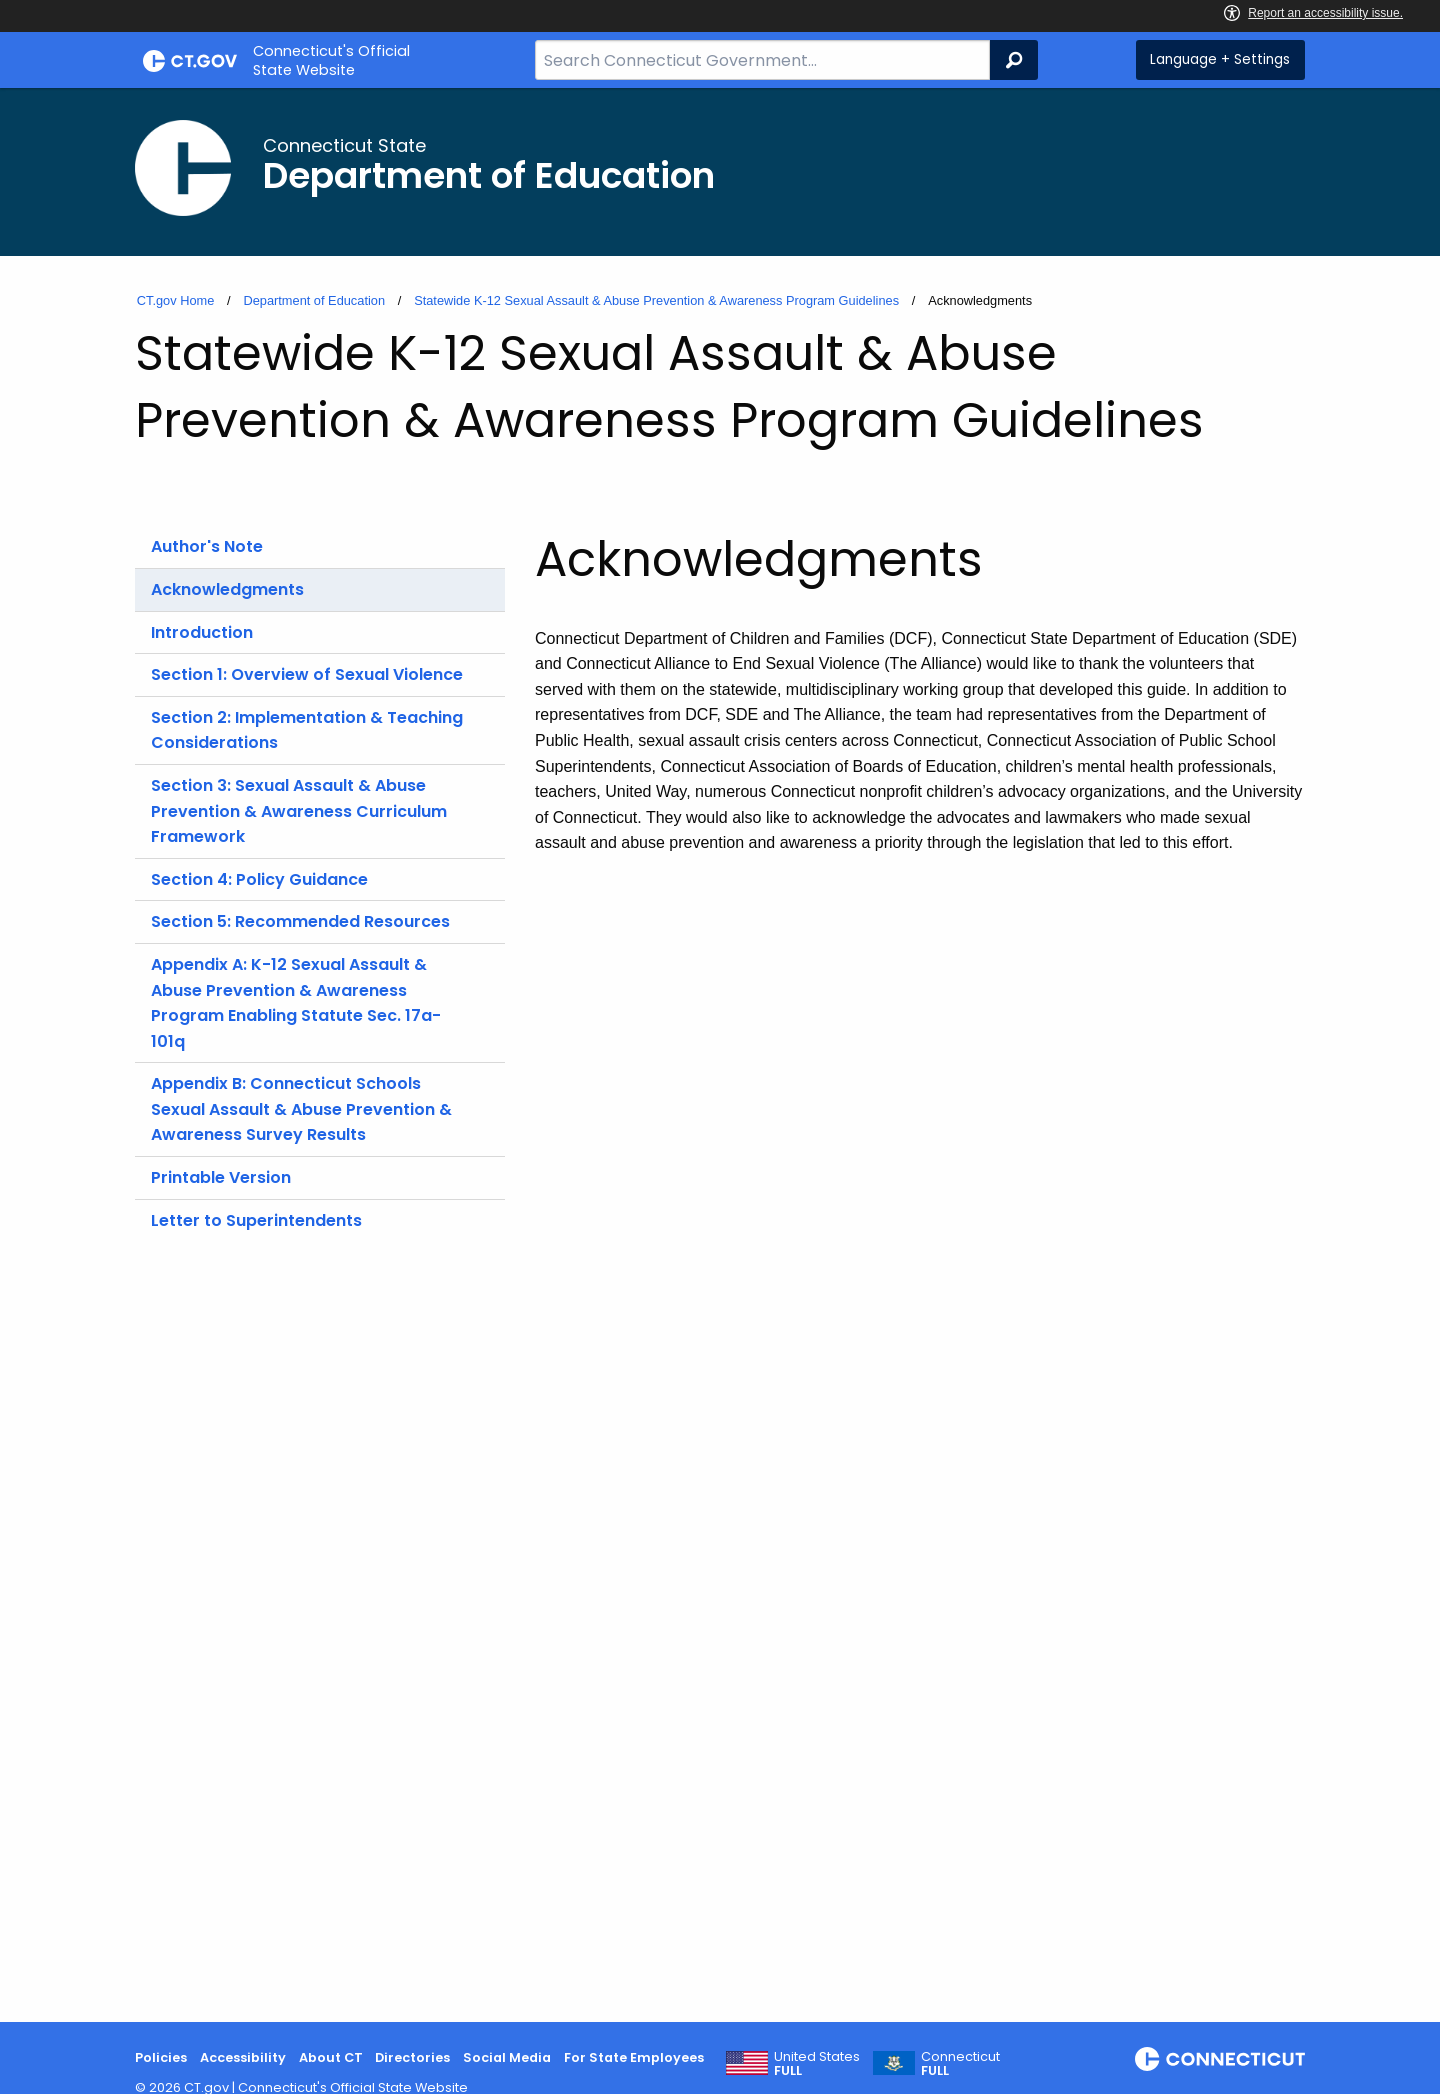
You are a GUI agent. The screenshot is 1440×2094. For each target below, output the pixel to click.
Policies (161, 2057)
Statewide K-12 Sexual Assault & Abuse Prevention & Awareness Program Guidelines (656, 300)
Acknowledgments (227, 589)
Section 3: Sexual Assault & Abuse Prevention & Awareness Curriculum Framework (299, 811)
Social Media (507, 2057)
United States (817, 2064)
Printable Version (221, 1177)
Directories (412, 2057)
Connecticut (960, 2064)
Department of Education (314, 300)
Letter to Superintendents (256, 1220)
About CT (331, 2057)
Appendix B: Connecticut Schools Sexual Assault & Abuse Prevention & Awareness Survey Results (301, 1109)
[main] (720, 1055)
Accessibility (243, 2057)
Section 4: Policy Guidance (259, 879)
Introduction (202, 632)
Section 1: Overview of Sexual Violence (307, 674)
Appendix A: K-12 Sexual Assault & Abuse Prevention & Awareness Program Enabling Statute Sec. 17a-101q (296, 1003)
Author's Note (207, 546)
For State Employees (634, 2057)
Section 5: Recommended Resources (300, 921)
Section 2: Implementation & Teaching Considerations (307, 730)
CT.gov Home (176, 300)
